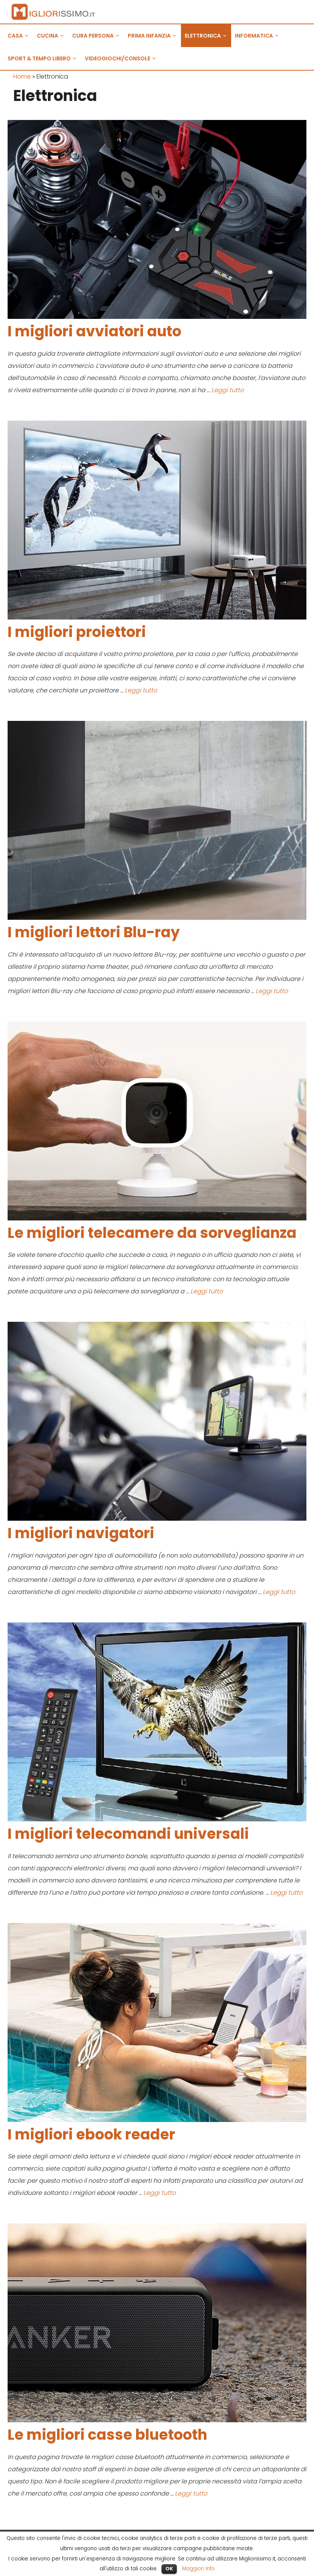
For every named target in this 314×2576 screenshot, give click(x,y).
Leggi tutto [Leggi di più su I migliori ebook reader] (159, 2192)
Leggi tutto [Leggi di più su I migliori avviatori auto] (227, 390)
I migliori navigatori (81, 1533)
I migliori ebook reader (91, 2134)
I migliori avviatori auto (94, 331)
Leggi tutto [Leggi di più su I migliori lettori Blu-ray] (271, 991)
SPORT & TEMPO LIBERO (44, 58)
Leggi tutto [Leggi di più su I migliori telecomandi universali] (286, 1892)
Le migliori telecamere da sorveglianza (152, 1233)
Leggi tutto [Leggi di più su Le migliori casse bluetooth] (191, 2493)
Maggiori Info (198, 2568)
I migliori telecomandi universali (128, 1834)
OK (169, 2568)
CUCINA (52, 35)
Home (22, 76)
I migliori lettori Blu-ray (94, 932)
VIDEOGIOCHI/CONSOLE (122, 58)
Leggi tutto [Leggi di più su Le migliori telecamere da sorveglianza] (206, 1291)
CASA (20, 35)
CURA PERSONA (98, 35)
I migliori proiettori (77, 632)
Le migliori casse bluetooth (107, 2435)
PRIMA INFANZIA (154, 35)
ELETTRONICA (208, 35)
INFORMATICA (259, 35)
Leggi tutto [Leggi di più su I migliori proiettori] (141, 690)
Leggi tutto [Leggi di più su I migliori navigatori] (279, 1592)
